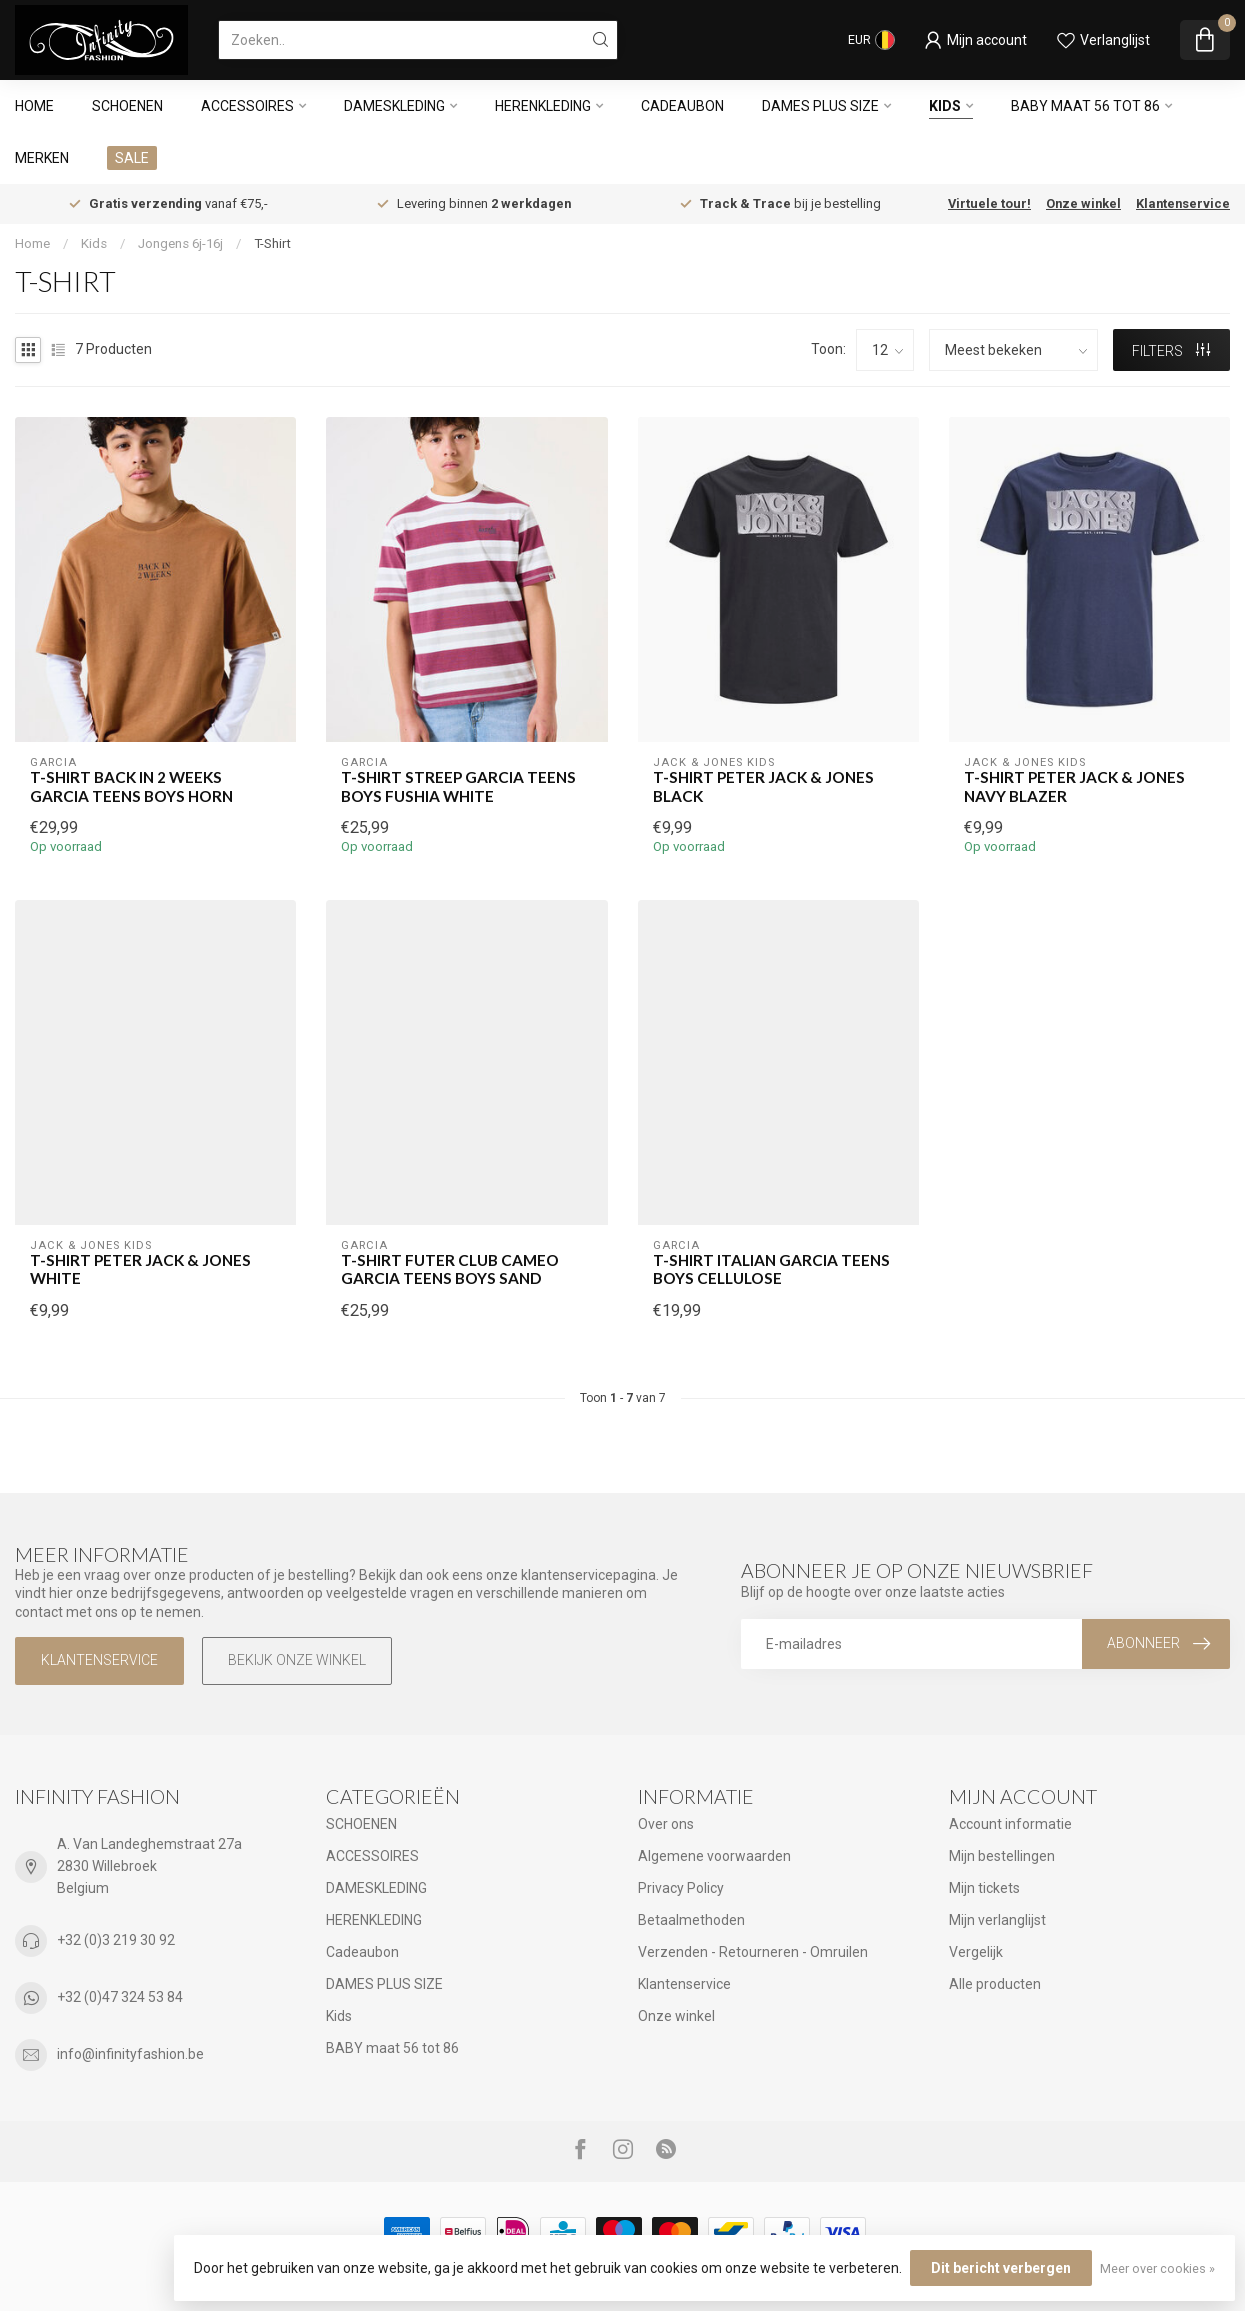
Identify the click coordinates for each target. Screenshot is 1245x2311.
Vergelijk (976, 1952)
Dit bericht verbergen (1001, 2268)
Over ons (666, 1824)
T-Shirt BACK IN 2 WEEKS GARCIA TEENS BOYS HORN (131, 786)
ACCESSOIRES (247, 106)
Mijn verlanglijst (997, 1920)
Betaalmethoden (691, 1920)
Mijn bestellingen (1002, 1856)
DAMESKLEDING (394, 106)
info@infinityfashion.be (130, 2054)
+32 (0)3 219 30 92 (116, 1940)
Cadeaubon (682, 106)
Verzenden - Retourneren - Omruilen (753, 1952)
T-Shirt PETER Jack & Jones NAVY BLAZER (1074, 786)
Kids (945, 106)
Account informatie (1010, 1824)
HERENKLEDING (543, 106)
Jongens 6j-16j (180, 243)
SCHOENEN (127, 106)
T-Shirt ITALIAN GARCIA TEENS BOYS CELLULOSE (771, 1269)
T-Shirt (272, 243)
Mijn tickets (984, 1888)
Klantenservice (1183, 203)
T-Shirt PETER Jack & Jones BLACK (763, 786)
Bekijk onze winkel (297, 1660)
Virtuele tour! (989, 203)
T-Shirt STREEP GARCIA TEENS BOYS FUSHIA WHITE (458, 786)
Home (34, 106)
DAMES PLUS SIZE (820, 106)
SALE (132, 158)
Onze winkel (1083, 203)
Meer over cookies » (1157, 2268)
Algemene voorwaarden (714, 1856)
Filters (1171, 351)
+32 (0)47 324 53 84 (120, 1997)
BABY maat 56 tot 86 (1085, 106)
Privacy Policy (681, 1888)
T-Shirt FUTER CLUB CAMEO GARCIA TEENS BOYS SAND (450, 1269)
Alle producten (995, 1984)
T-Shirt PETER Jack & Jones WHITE (140, 1269)
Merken (42, 158)
